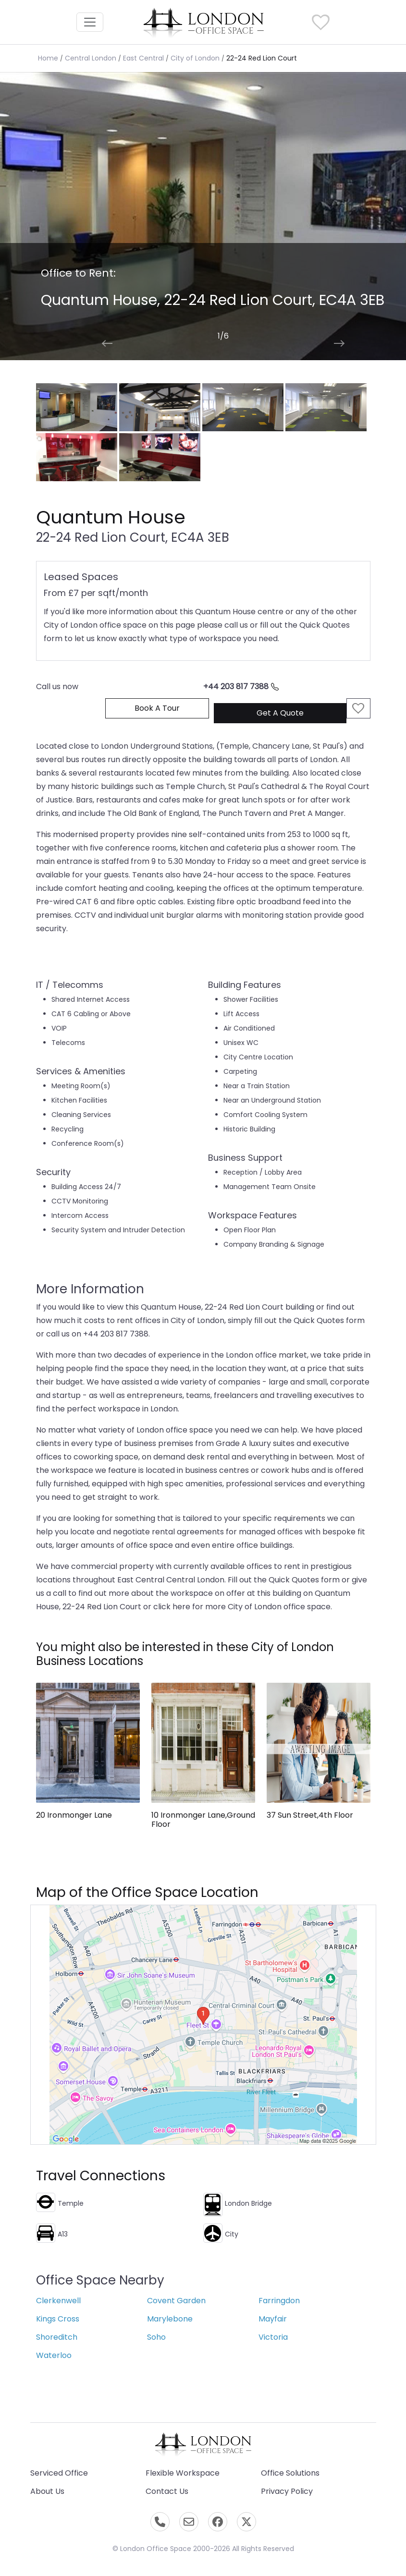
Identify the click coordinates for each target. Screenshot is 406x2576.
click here (171, 1606)
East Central (143, 58)
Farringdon (279, 2300)
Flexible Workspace (183, 2473)
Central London (90, 58)
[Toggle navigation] (89, 22)
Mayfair (272, 2318)
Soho (156, 2337)
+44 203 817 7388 (241, 686)
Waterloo (54, 2355)
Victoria (273, 2337)
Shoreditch (56, 2337)
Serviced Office (59, 2473)
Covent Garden (176, 2300)
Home (48, 58)
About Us (47, 2491)
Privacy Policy (287, 2491)
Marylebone (170, 2318)
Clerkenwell (58, 2300)
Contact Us (167, 2491)
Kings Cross (57, 2318)
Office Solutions (290, 2473)
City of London (195, 58)
